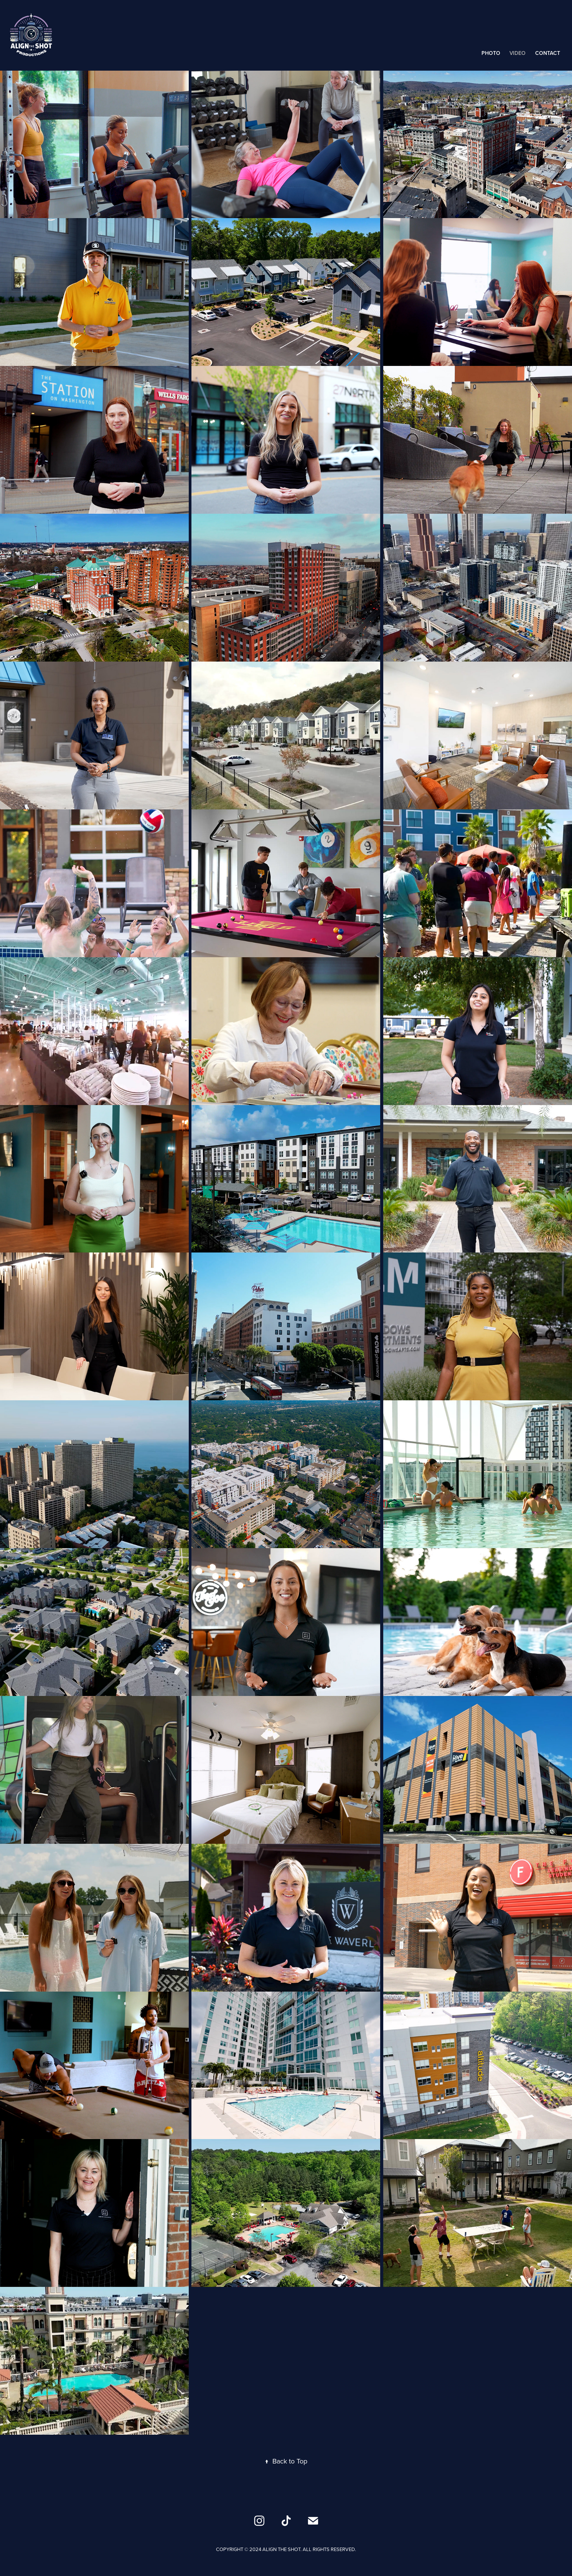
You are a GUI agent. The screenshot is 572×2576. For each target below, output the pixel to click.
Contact (547, 53)
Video (517, 53)
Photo (490, 53)
